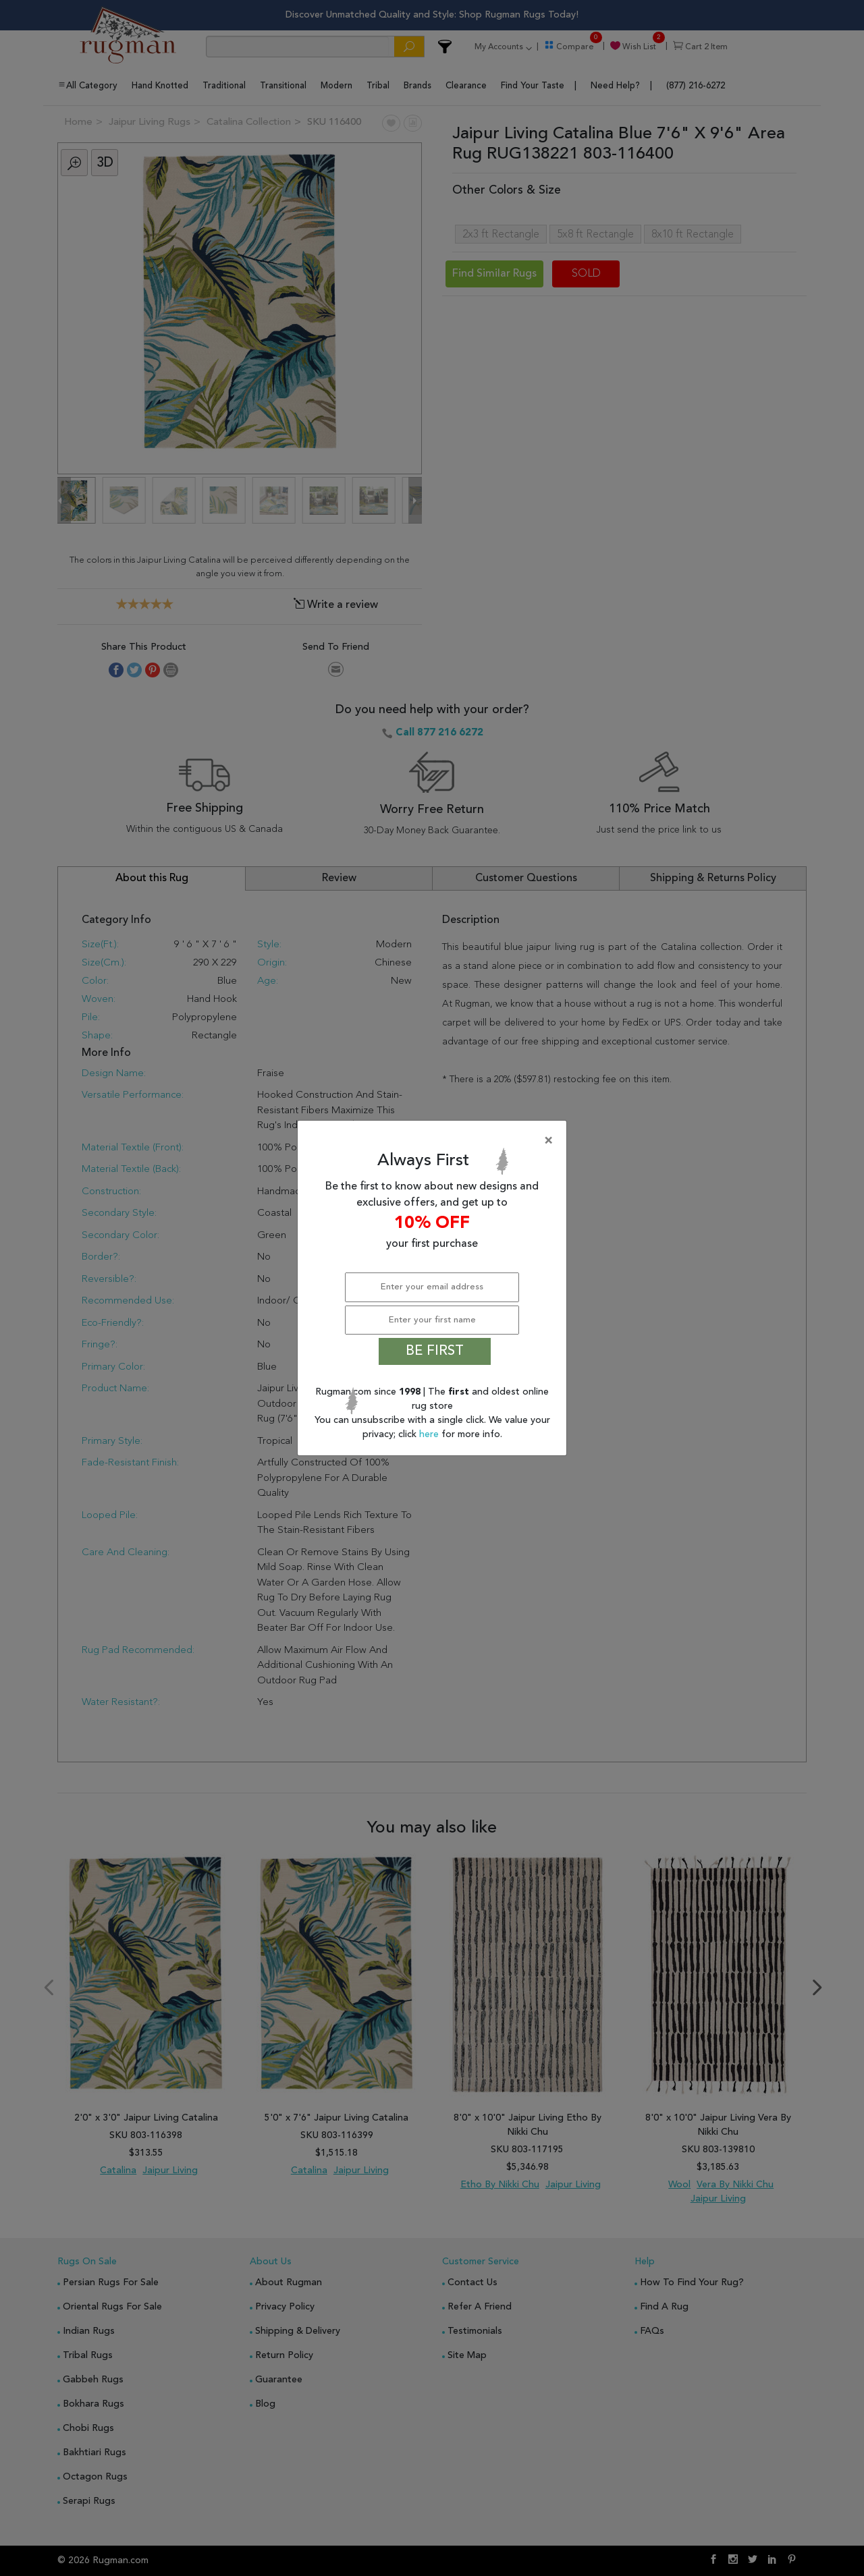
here (430, 1434)
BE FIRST (435, 1351)
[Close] (435, 1141)
